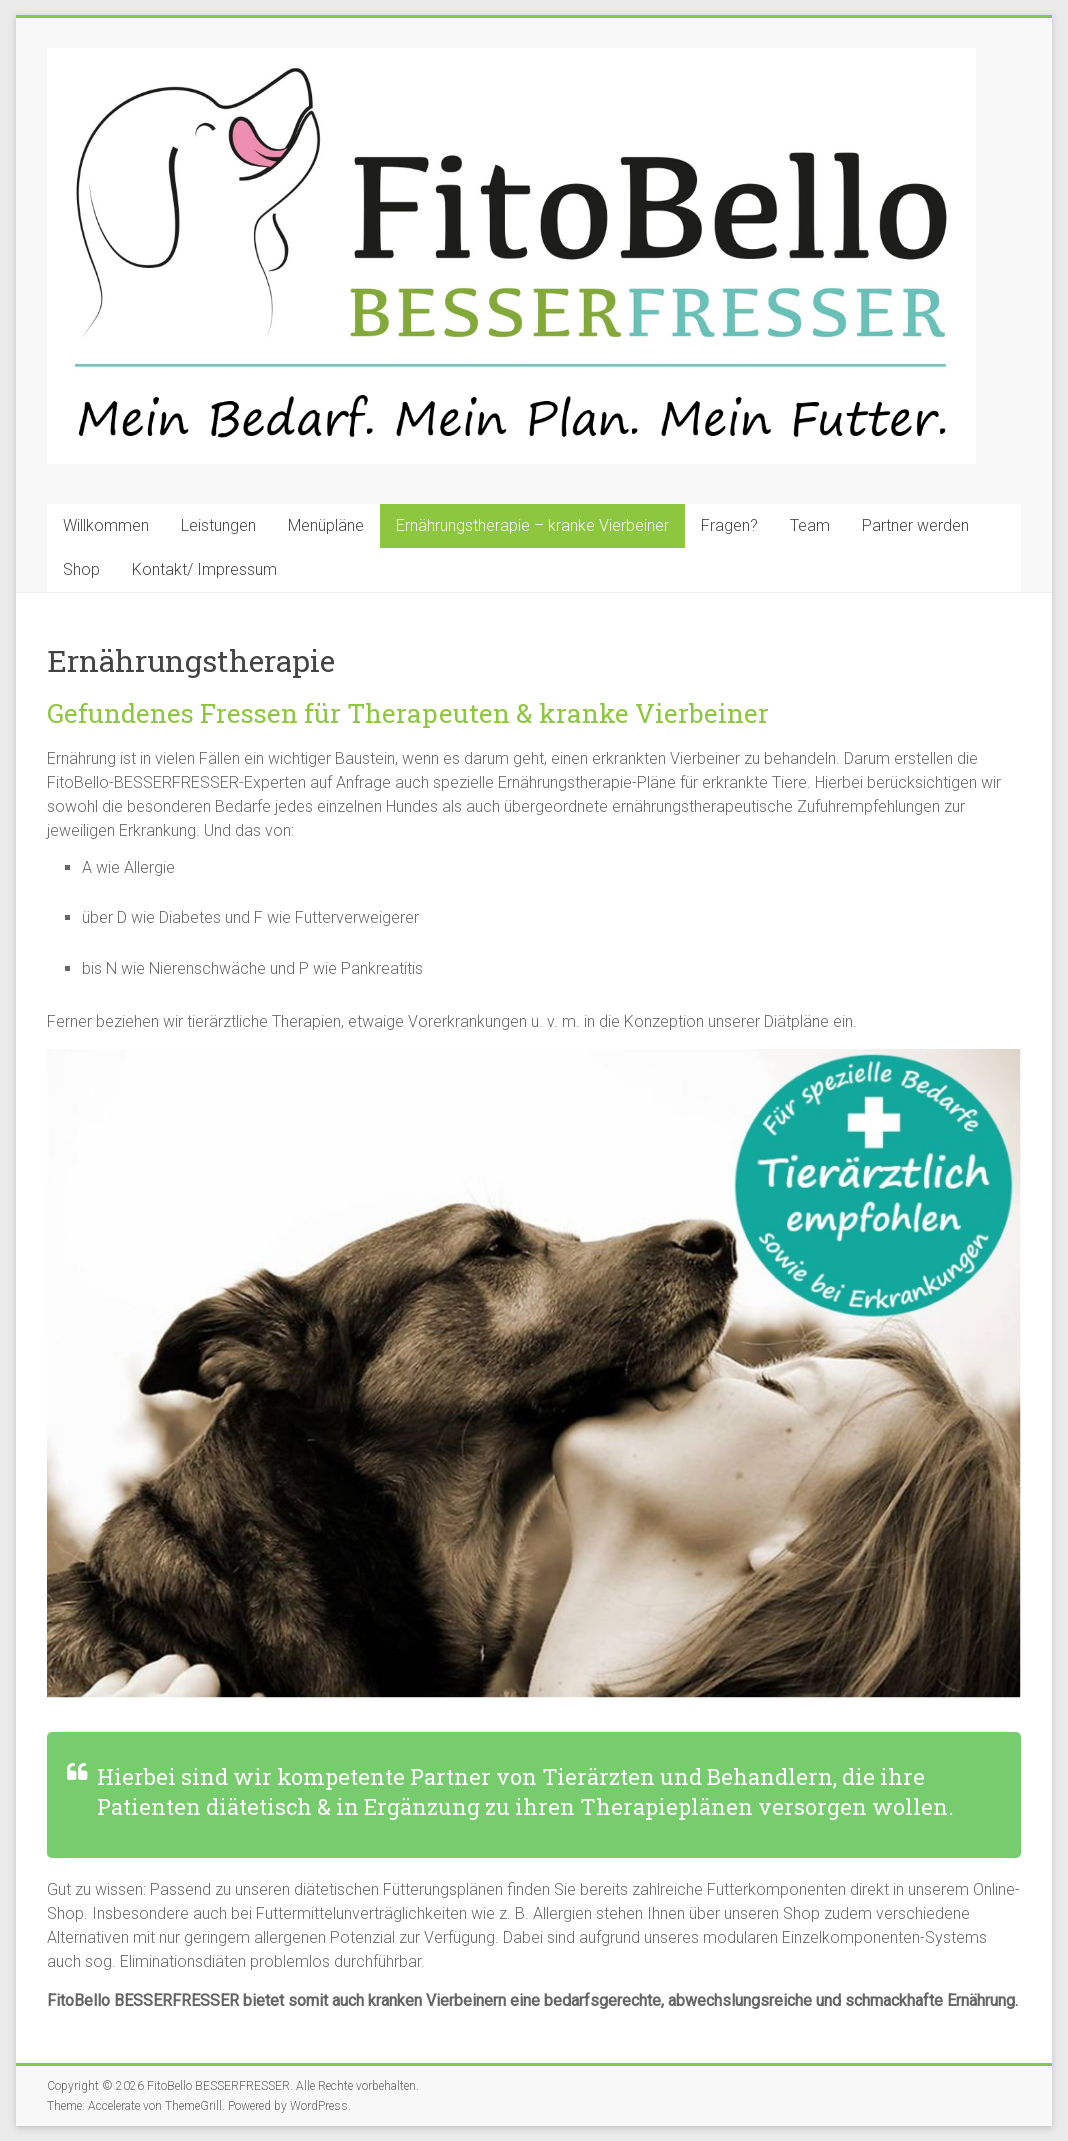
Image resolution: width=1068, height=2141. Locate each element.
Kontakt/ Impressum (204, 569)
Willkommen (106, 525)
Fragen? (729, 525)
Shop (81, 569)
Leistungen (218, 525)
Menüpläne (326, 525)
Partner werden (915, 525)
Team (810, 525)
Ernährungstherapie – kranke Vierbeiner (532, 525)
